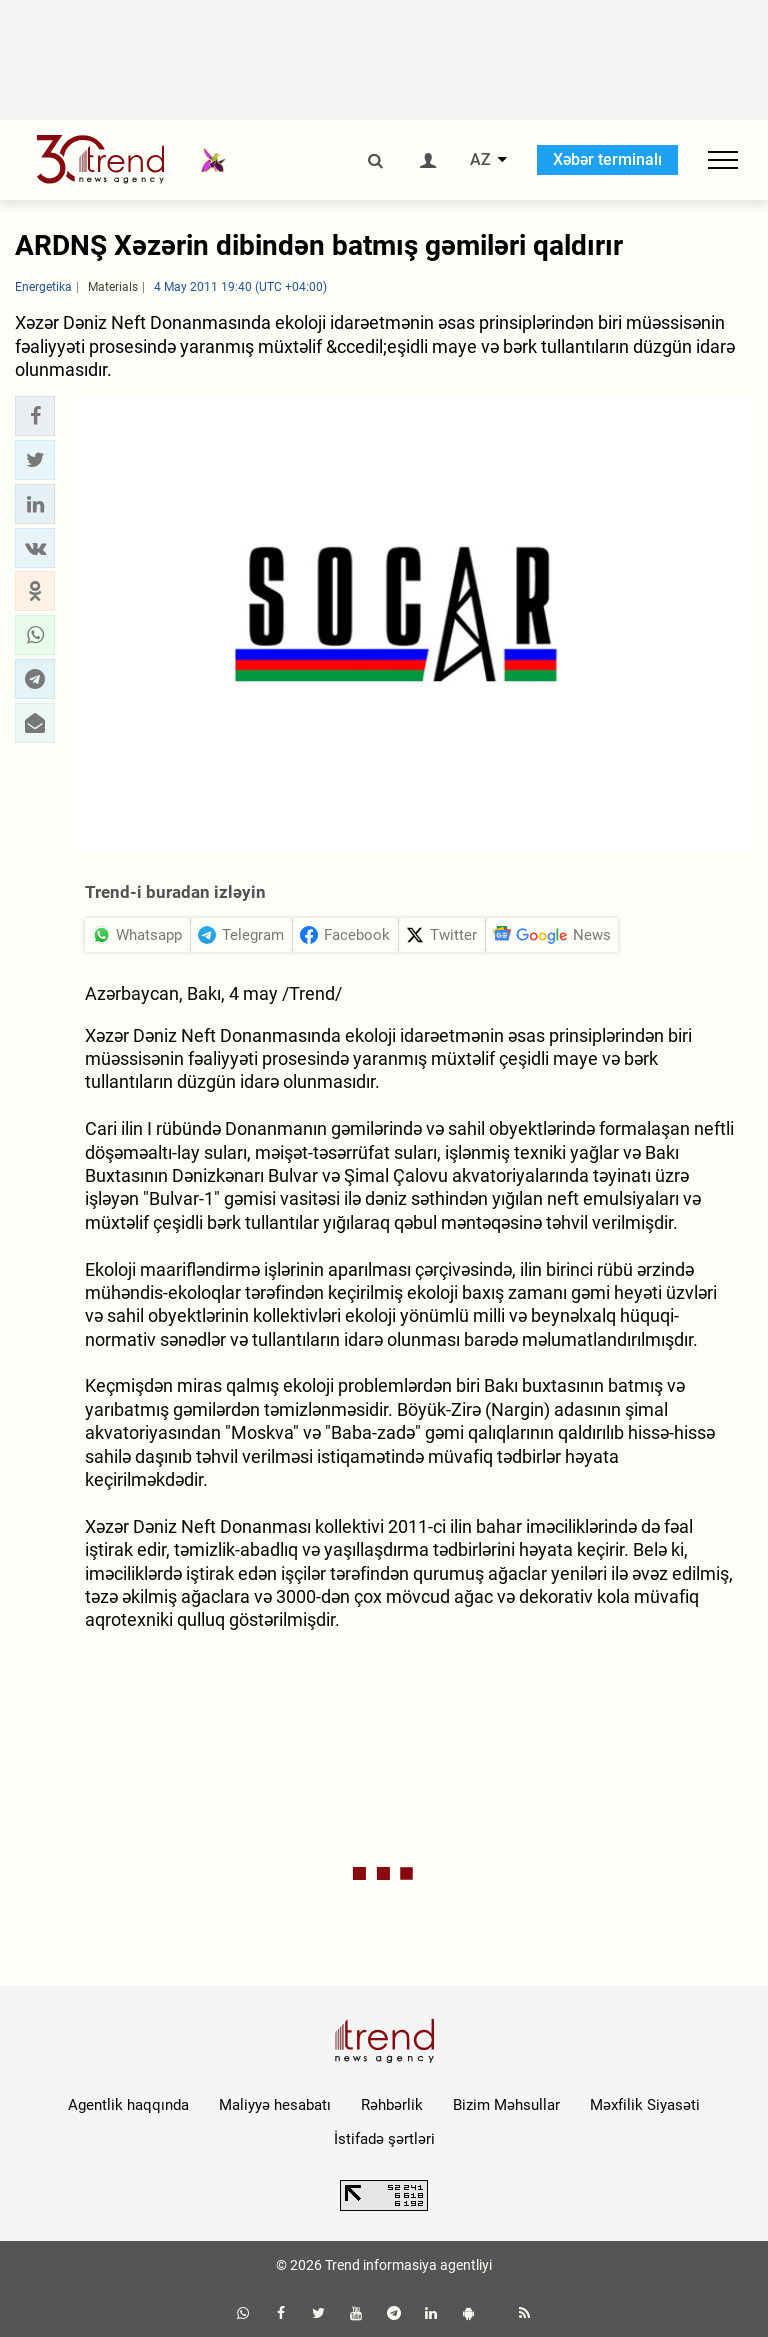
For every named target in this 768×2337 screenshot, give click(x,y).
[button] (35, 416)
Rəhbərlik (392, 2105)
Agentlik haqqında (128, 2105)
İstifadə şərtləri (384, 2139)
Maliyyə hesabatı (275, 2105)
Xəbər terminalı (607, 159)
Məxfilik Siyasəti (645, 2105)
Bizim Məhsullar (506, 2105)
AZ (480, 160)
